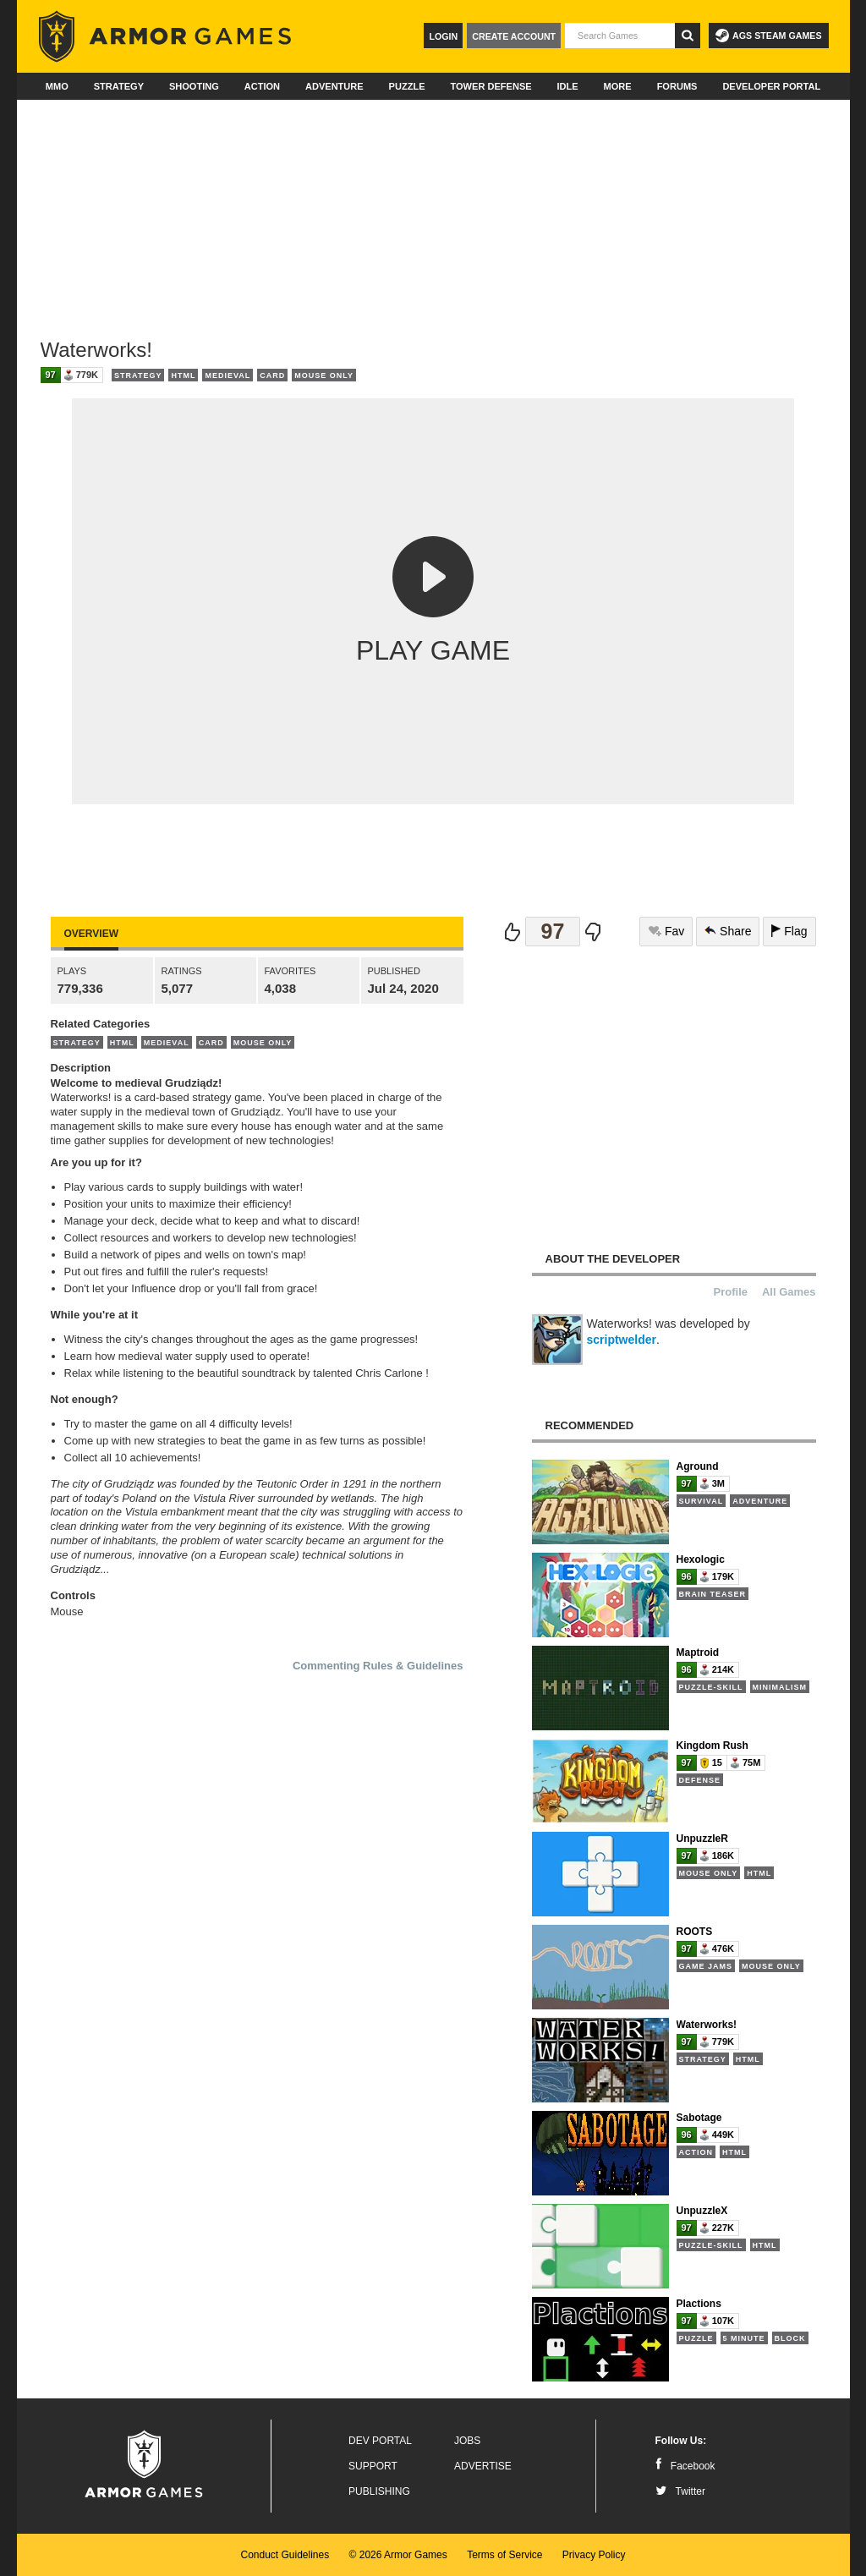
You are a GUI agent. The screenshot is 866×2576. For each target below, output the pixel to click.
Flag (789, 931)
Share (727, 931)
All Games (789, 1291)
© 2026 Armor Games (398, 2555)
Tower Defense (490, 86)
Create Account (514, 36)
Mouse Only (324, 375)
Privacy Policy (594, 2555)
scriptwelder (621, 1339)
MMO (57, 86)
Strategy (119, 86)
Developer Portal (771, 86)
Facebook (685, 2466)
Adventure (334, 86)
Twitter (680, 2491)
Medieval (227, 375)
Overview (91, 934)
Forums (677, 86)
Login (443, 36)
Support (372, 2466)
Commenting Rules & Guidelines (378, 1665)
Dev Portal (380, 2441)
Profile (731, 1291)
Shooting (194, 86)
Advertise (483, 2466)
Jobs (467, 2441)
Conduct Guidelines (284, 2555)
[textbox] (620, 35)
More (618, 86)
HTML (183, 375)
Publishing (379, 2491)
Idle (567, 86)
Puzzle (407, 86)
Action (262, 86)
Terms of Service (504, 2555)
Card (272, 375)
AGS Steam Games (768, 35)
